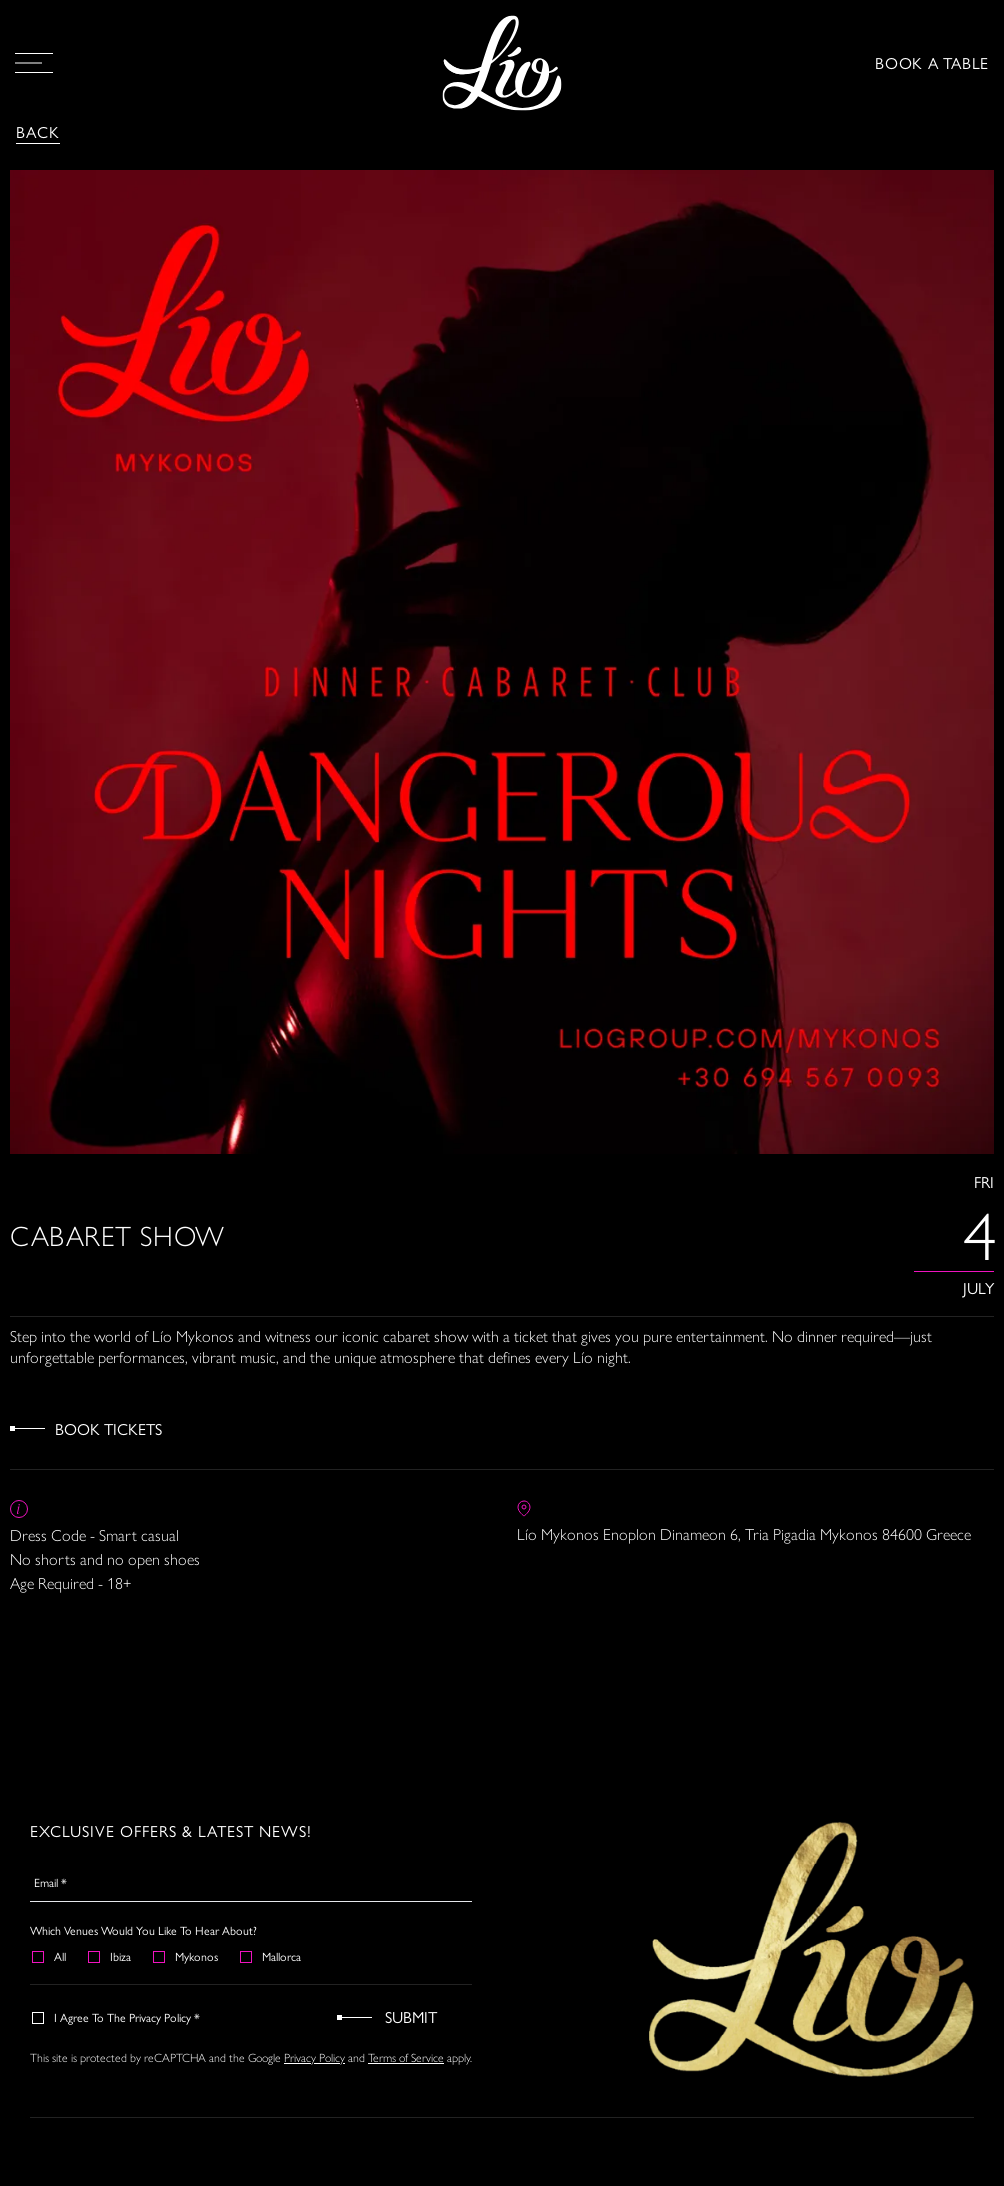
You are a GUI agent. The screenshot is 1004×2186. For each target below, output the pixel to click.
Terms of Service (406, 2057)
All (50, 1956)
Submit (411, 2016)
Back (38, 131)
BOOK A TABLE (932, 62)
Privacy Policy (314, 2057)
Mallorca (271, 1956)
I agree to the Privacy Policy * (117, 2017)
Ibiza (110, 1956)
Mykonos (186, 1956)
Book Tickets (108, 1428)
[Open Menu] (34, 63)
